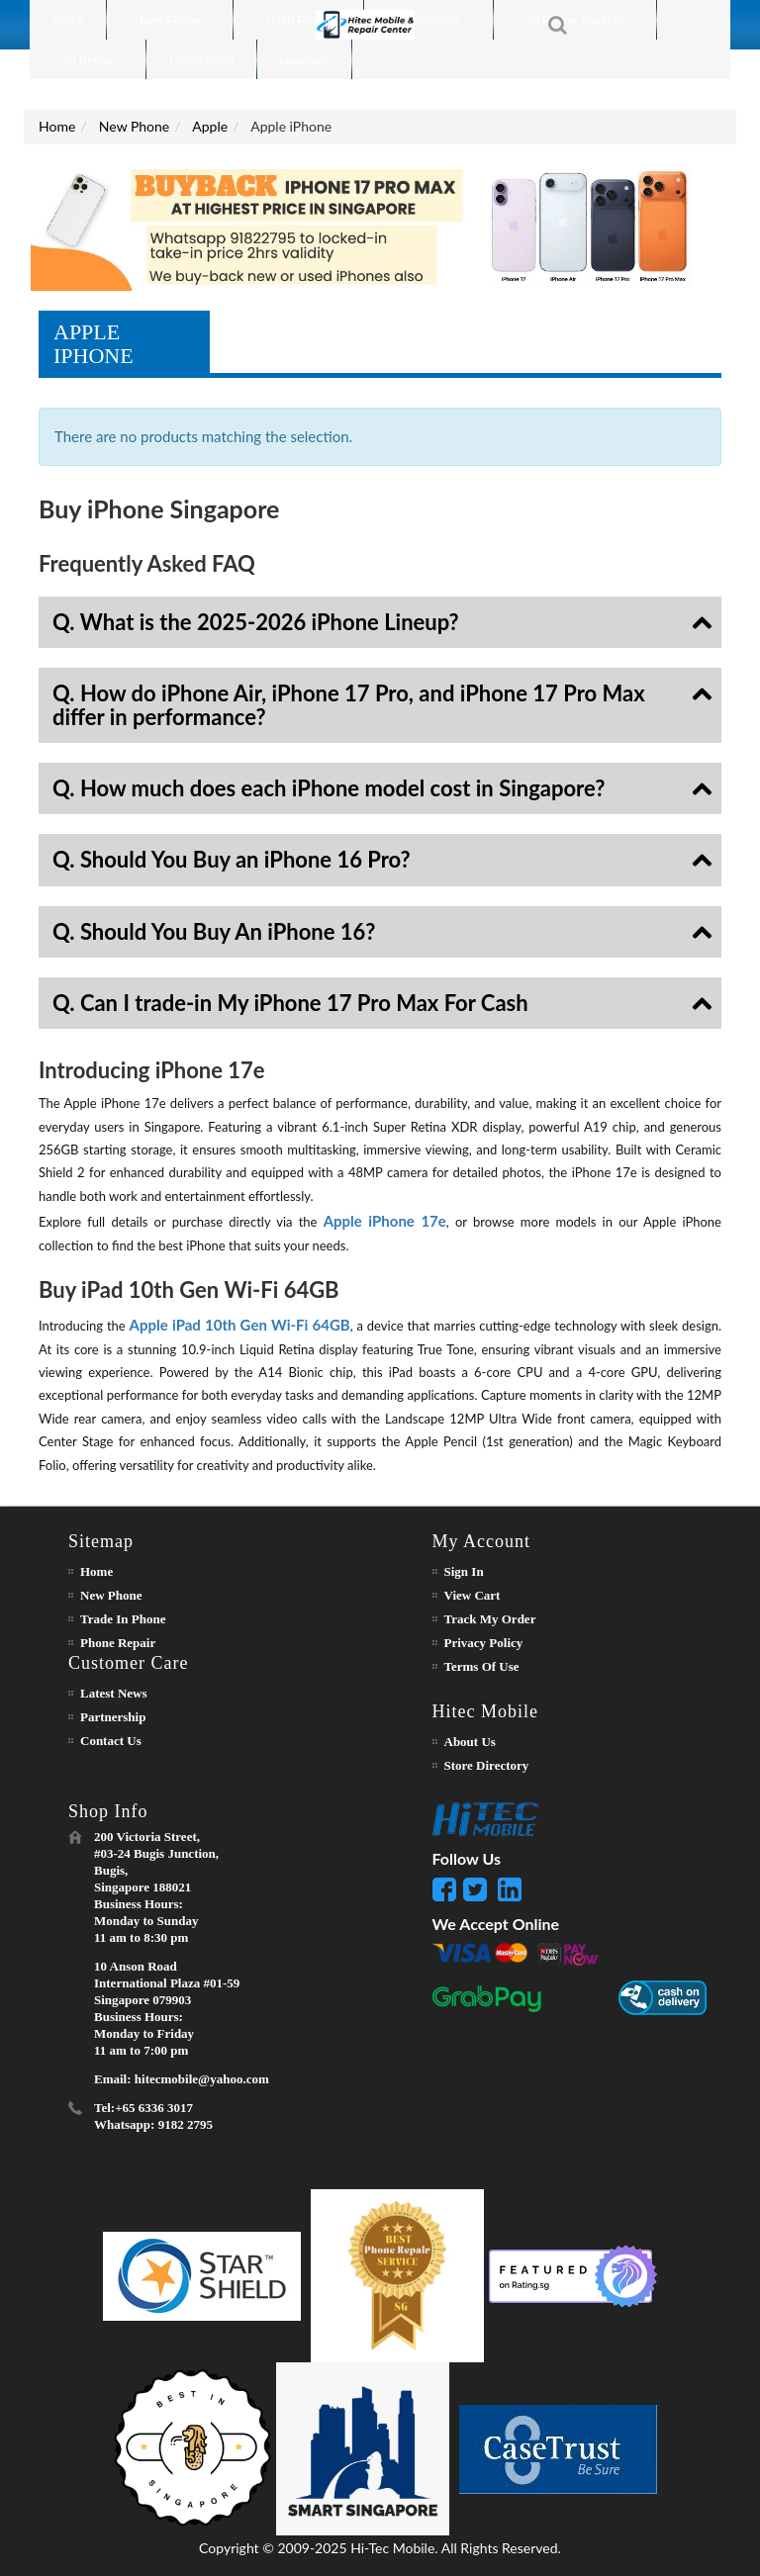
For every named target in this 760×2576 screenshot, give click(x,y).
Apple (210, 126)
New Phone (134, 126)
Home (57, 126)
